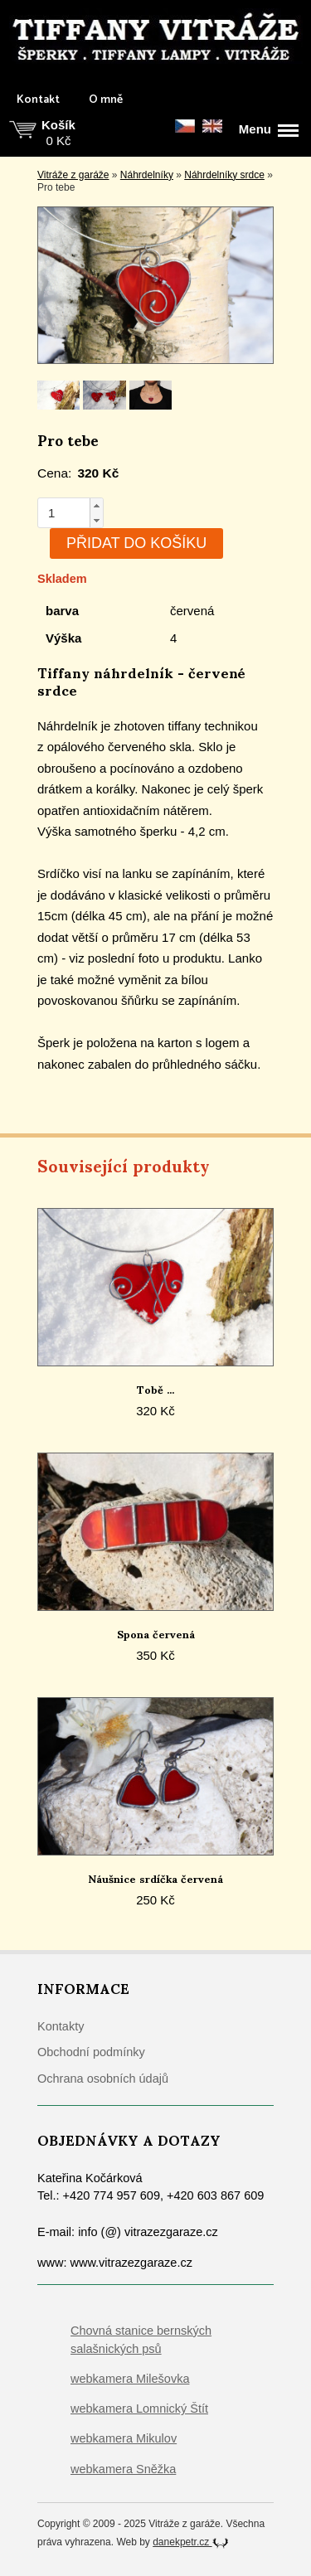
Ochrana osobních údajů (102, 2078)
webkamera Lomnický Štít (139, 2408)
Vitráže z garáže (73, 175)
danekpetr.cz (190, 2542)
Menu (269, 129)
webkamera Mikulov (123, 2438)
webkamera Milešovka (129, 2378)
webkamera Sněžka (123, 2469)
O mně (106, 100)
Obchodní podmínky (91, 2052)
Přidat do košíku (136, 543)
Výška (63, 638)
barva (62, 611)
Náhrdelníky (146, 175)
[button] (96, 505)
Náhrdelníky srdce (224, 175)
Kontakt (38, 100)
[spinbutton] (64, 513)
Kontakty (60, 2026)
